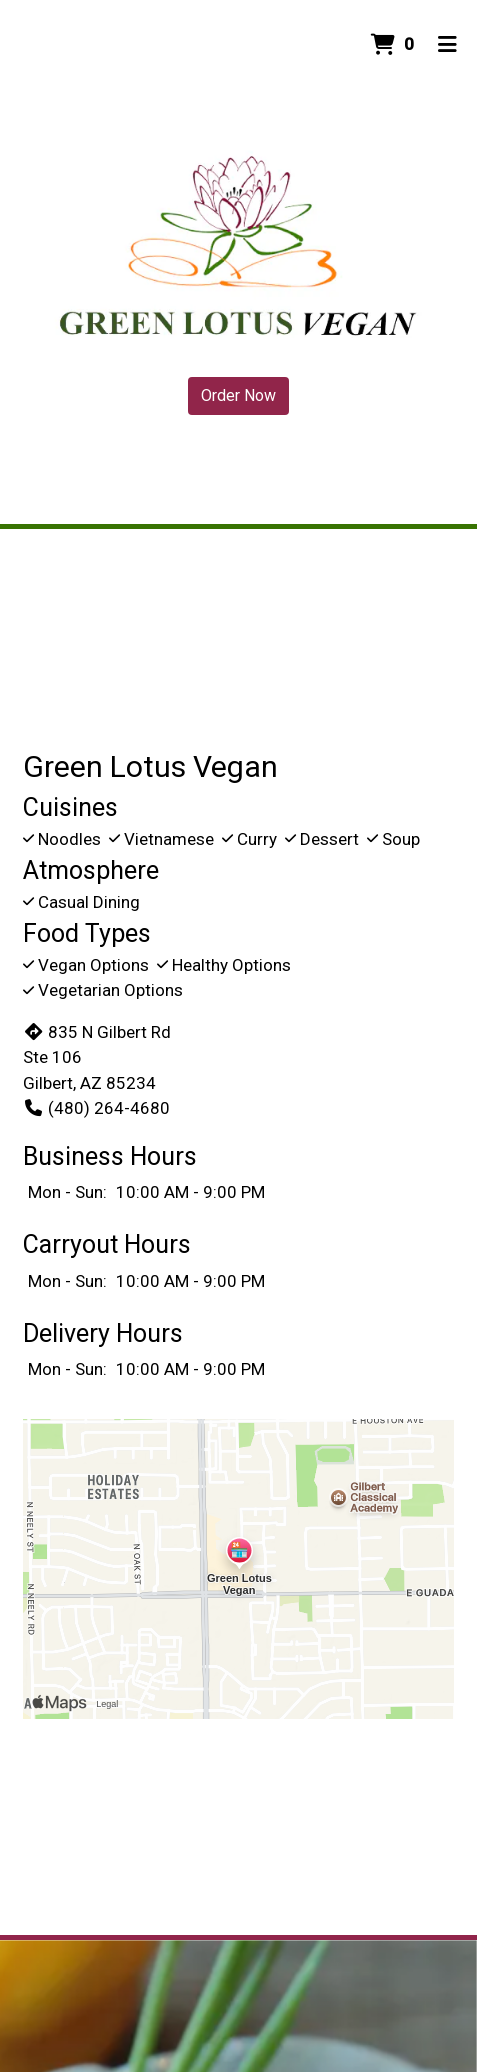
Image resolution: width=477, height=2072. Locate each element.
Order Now (238, 395)
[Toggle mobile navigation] (447, 45)
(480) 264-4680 (96, 1108)
